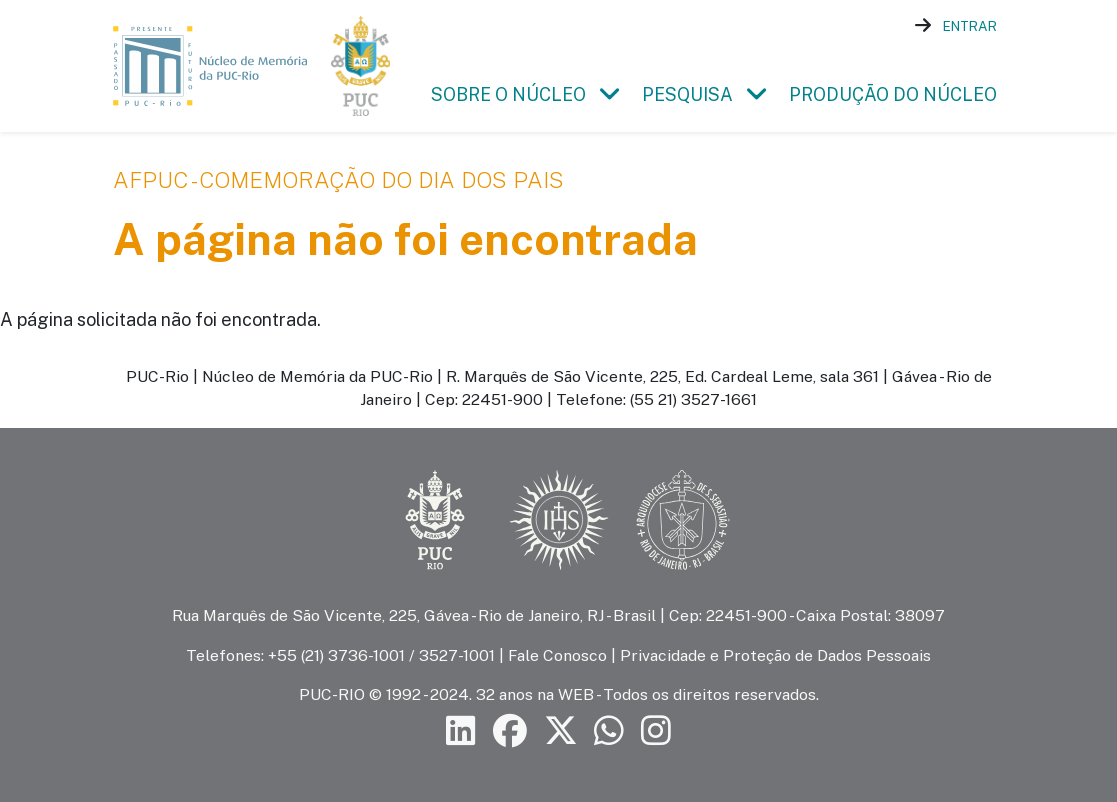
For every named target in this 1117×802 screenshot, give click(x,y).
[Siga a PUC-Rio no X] (561, 730)
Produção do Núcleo (893, 94)
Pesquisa (687, 94)
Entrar (970, 26)
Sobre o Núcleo (508, 94)
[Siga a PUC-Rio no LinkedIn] (461, 730)
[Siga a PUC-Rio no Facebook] (510, 730)
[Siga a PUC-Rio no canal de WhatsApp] (609, 730)
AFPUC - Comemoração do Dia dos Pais (338, 180)
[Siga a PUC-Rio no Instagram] (656, 730)
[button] (610, 94)
